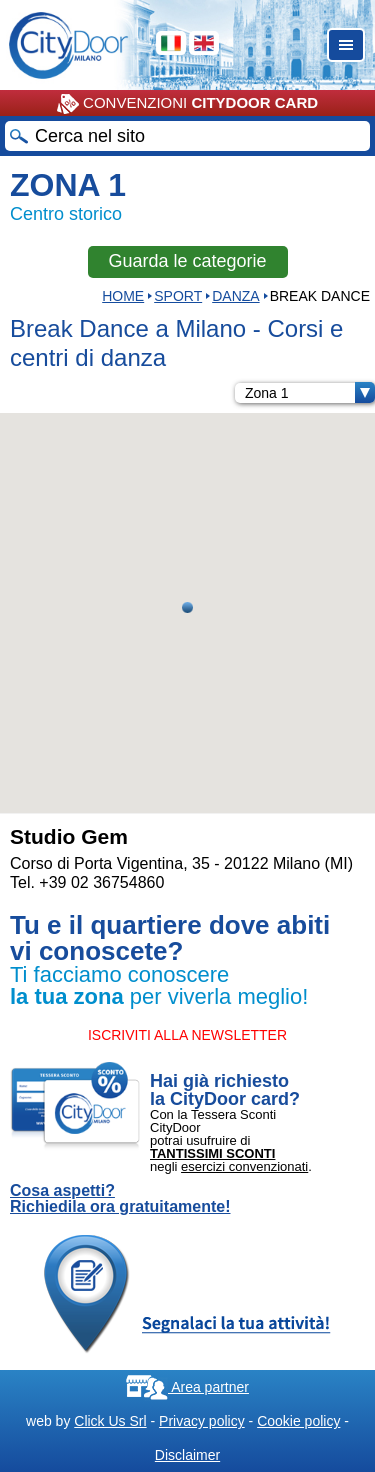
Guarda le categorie (187, 261)
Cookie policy (298, 1421)
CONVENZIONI (187, 104)
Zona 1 (310, 393)
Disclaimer (187, 1455)
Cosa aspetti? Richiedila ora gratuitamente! (120, 1199)
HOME (123, 296)
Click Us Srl (110, 1421)
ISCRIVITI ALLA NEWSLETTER (187, 1035)
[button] (187, 607)
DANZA (235, 296)
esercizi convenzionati (244, 1166)
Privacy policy (202, 1421)
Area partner (187, 1387)
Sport (178, 296)
